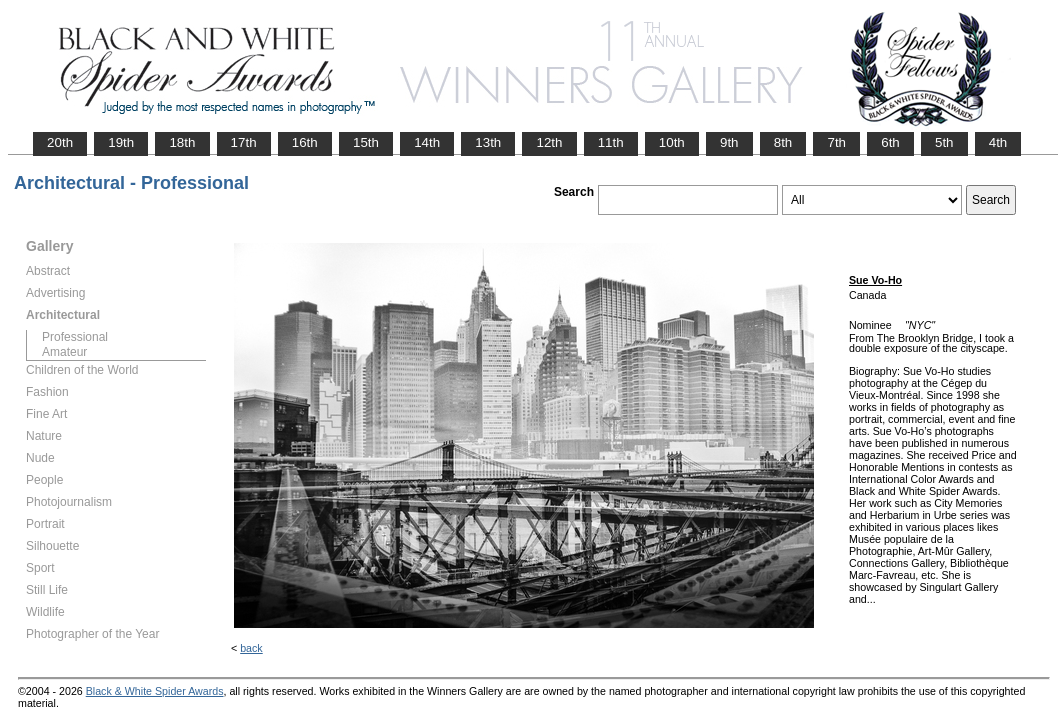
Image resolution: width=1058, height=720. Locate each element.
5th (944, 142)
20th (60, 142)
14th (427, 142)
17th (244, 142)
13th (488, 142)
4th (998, 142)
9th (729, 142)
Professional (75, 337)
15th (366, 142)
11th (611, 142)
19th (121, 142)
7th (836, 142)
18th (182, 142)
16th (305, 142)
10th (672, 142)
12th (549, 142)
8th (783, 142)
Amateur (64, 352)
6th (890, 142)
